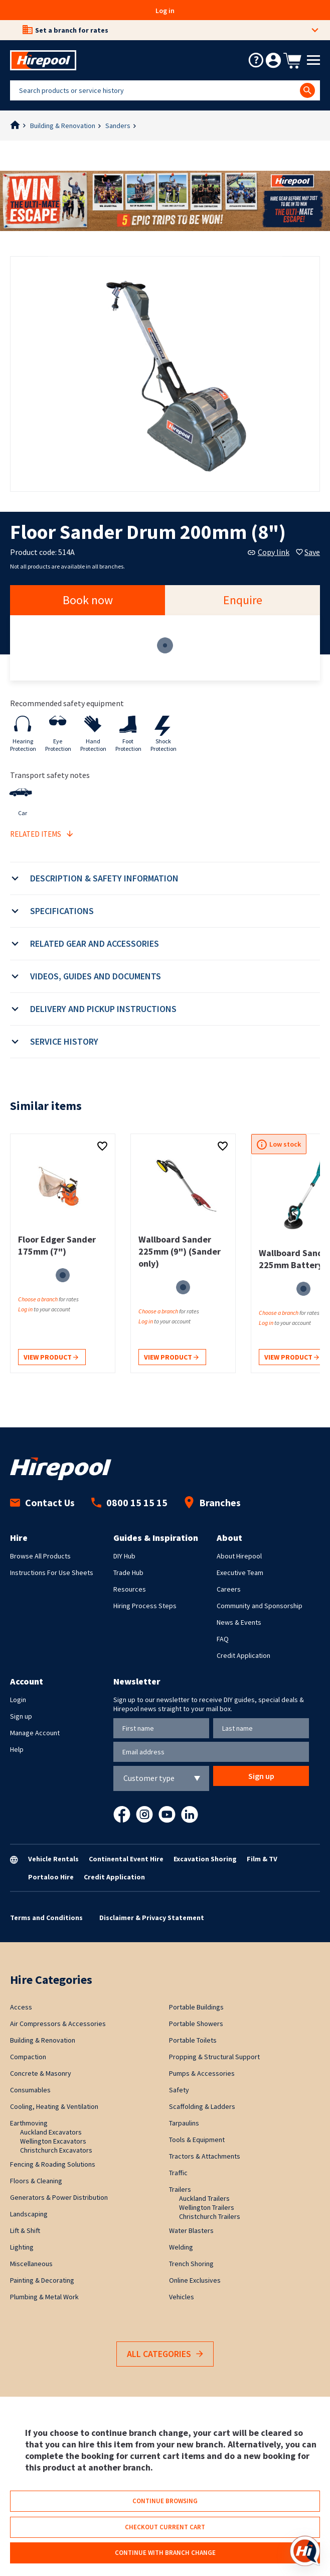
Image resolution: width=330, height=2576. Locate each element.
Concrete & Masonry (40, 2073)
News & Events (239, 1622)
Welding (181, 2247)
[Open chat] (305, 2551)
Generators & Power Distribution (59, 2197)
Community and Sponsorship (259, 1605)
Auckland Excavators (51, 2132)
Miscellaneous (31, 2263)
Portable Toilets (193, 2040)
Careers (229, 1589)
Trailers (180, 2189)
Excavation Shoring (205, 1859)
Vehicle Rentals (53, 1859)
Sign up (21, 1716)
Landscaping (29, 2213)
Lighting (22, 2247)
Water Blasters (191, 2230)
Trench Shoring (191, 2263)
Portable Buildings (196, 2006)
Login (18, 1699)
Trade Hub (128, 1572)
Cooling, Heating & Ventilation (54, 2106)
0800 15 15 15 (129, 1502)
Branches (212, 1502)
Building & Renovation (62, 125)
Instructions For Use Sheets (51, 1572)
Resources (129, 1589)
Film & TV (262, 1859)
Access (21, 2006)
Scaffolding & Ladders (202, 2106)
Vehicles (181, 2296)
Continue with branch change (165, 2552)
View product (51, 1358)
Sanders (117, 125)
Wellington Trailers (206, 2207)
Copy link (268, 552)
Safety (179, 2089)
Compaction (28, 2056)
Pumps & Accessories (202, 2073)
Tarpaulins (184, 2122)
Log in (165, 10)
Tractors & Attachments (204, 2156)
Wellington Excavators (53, 2141)
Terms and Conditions (46, 1917)
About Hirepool (239, 1555)
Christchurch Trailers (209, 2216)
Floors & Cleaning (36, 2180)
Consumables (30, 2089)
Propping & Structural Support (214, 2056)
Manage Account (35, 1732)
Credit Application (243, 1655)
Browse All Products (40, 1555)
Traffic (178, 2172)
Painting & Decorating (42, 2280)
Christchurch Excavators (56, 2150)
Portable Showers (196, 2023)
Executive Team (240, 1572)
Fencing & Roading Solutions (52, 2164)
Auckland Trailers (204, 2198)
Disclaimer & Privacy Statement (151, 1917)
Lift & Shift (25, 2230)
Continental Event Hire (126, 1859)
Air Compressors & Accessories (58, 2023)
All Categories (165, 2354)
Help (17, 1749)
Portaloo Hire (51, 1877)
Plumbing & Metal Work (44, 2296)
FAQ (223, 1638)
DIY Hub (124, 1555)
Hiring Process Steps (145, 1605)
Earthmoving (29, 2122)
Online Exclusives (195, 2280)
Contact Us (42, 1502)
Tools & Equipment (197, 2139)
